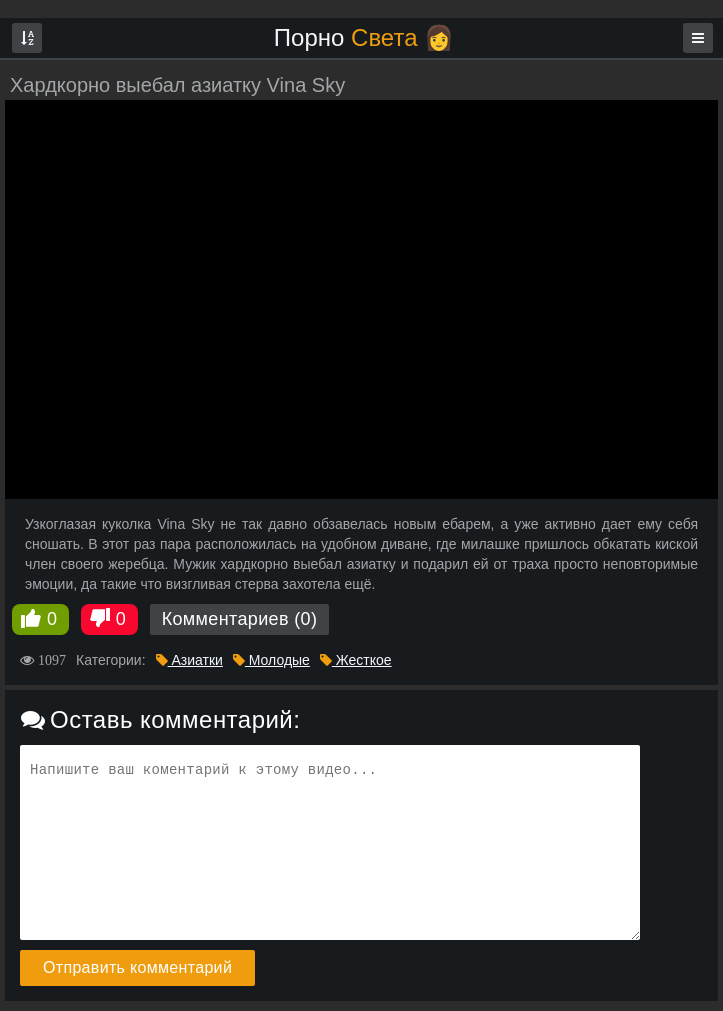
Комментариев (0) (240, 619)
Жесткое (356, 660)
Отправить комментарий (137, 967)
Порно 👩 (364, 37)
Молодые (271, 660)
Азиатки (189, 660)
